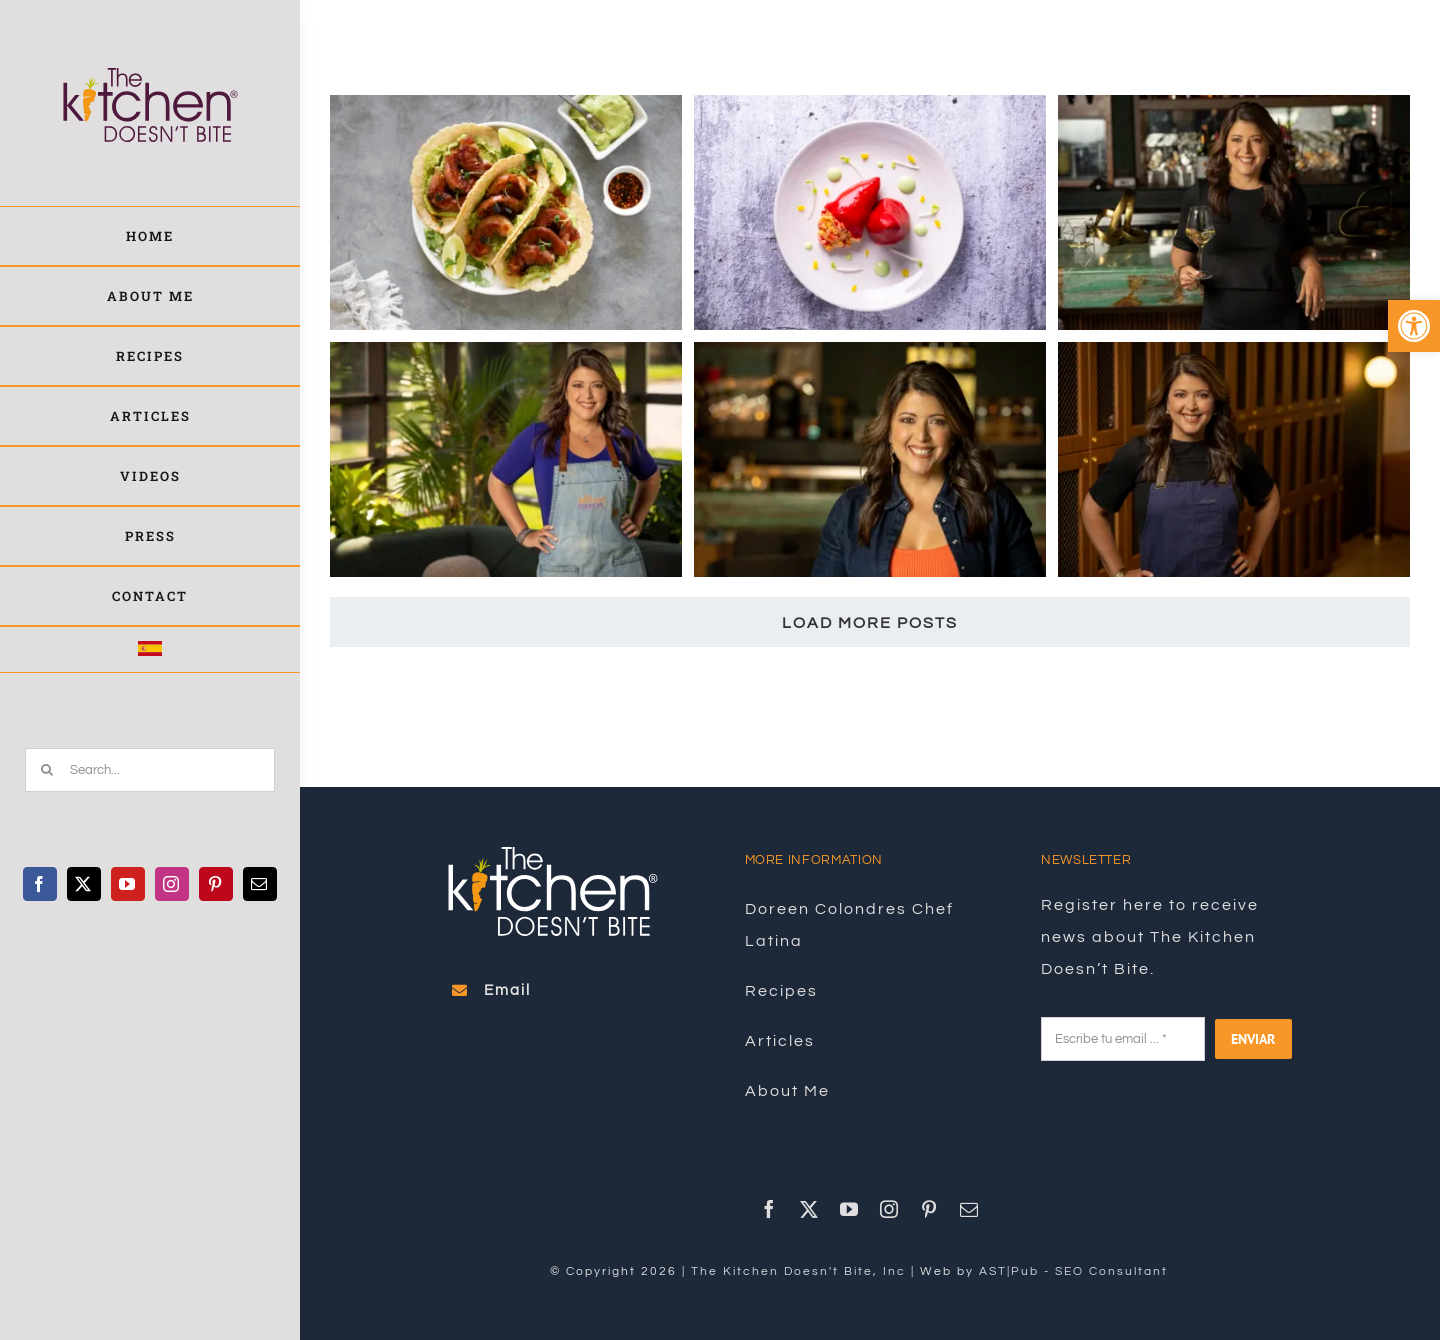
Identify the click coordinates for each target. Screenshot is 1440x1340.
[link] (1414, 326)
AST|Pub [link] (1009, 1271)
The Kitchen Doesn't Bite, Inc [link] (798, 1271)
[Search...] (150, 770)
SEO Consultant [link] (1111, 1271)
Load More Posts (870, 623)
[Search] (47, 770)
